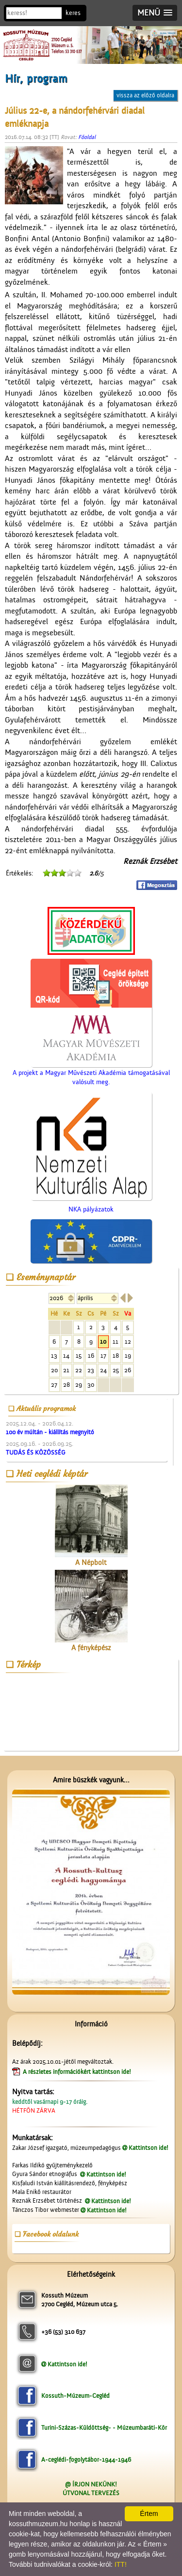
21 (66, 1370)
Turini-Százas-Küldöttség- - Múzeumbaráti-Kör (104, 2427)
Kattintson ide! (148, 2147)
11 (115, 1341)
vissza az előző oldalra (145, 95)
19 (128, 1355)
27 (54, 1384)
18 (116, 1355)
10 (103, 1341)
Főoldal (87, 137)
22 (78, 1370)
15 (79, 1355)
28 (66, 1384)
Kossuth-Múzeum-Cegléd (75, 2395)
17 (103, 1355)
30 (90, 1384)
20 (54, 1370)
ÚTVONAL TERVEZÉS (91, 2493)
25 (116, 1370)
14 (66, 1355)
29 (78, 1384)
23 (90, 1370)
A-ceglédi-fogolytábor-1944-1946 (86, 2459)
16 (91, 1355)
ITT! (121, 2564)
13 (54, 1355)
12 (128, 1341)
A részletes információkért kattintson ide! (77, 2071)
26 (127, 1370)
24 (103, 1370)
